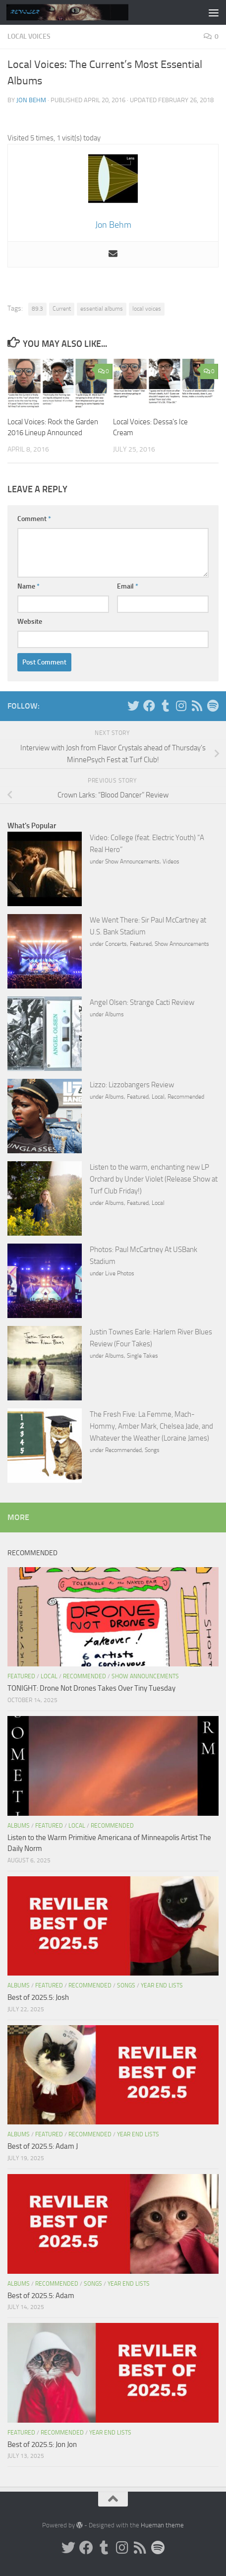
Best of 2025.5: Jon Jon (42, 2444)
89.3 (37, 308)
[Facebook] (149, 706)
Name (28, 586)
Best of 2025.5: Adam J (42, 2146)
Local (158, 1096)
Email (127, 586)
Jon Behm (31, 100)
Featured (141, 943)
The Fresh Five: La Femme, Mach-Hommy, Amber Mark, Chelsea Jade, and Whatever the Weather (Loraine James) (151, 1426)
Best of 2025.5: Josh (38, 1997)
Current (62, 308)
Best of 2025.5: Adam (40, 2295)
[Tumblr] (165, 706)
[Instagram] (181, 706)
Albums (114, 1014)
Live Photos (119, 1273)
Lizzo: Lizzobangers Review (132, 1084)
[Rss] (197, 706)
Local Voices (29, 36)
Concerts (116, 943)
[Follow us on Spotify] (213, 706)
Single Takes (142, 1355)
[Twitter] (133, 706)
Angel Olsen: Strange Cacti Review (142, 1002)
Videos (171, 861)
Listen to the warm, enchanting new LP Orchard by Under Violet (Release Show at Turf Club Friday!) (154, 1179)
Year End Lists (162, 1985)
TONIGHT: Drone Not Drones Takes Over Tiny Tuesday (91, 1688)
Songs (152, 1450)
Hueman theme (162, 2525)
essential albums (101, 308)
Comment (34, 519)
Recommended (186, 1096)
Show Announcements (132, 861)
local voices (146, 308)
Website (29, 621)
